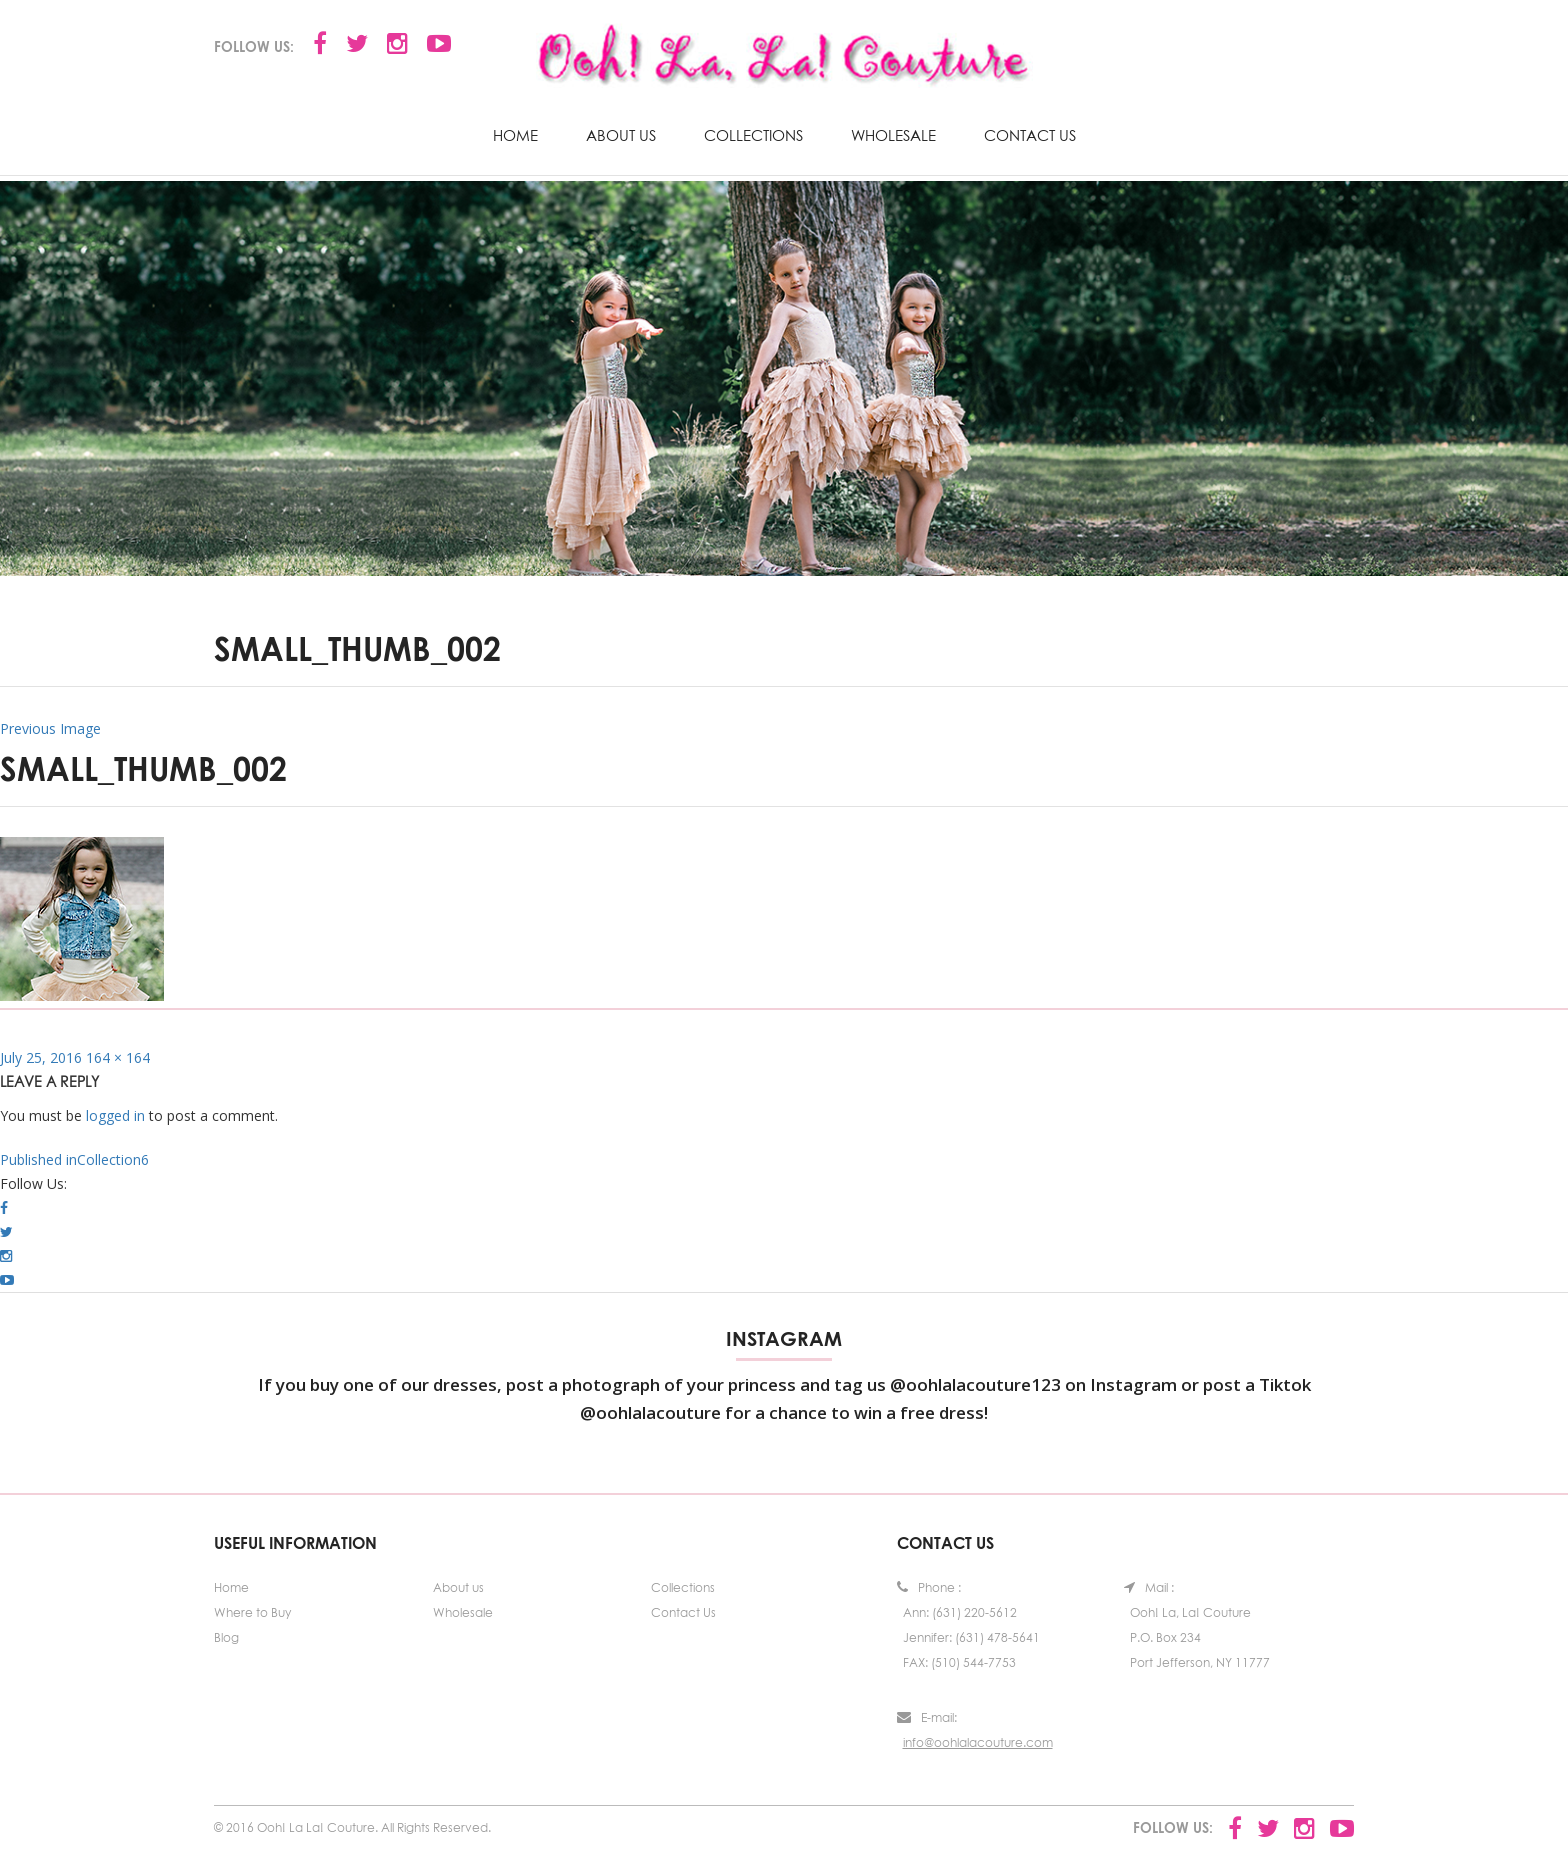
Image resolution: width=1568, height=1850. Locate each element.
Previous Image (50, 728)
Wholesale (893, 135)
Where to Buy (252, 1612)
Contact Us (1030, 135)
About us (621, 135)
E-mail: (927, 1717)
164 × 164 (118, 1057)
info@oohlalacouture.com (978, 1742)
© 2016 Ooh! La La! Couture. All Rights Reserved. (352, 1827)
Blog (226, 1637)
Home (515, 135)
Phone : (929, 1587)
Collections (753, 135)
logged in (115, 1115)
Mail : (1149, 1587)
